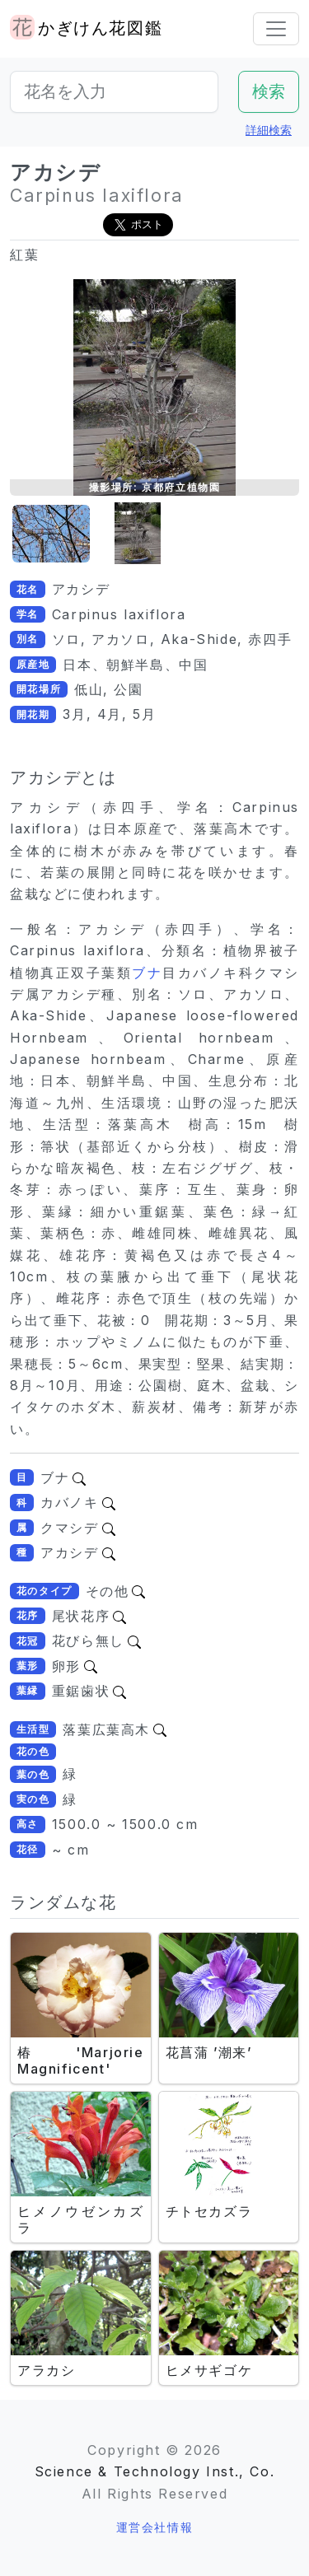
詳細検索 (269, 130)
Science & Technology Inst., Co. (155, 2471)
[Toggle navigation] (276, 28)
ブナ (147, 972)
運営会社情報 (155, 2527)
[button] (51, 534)
